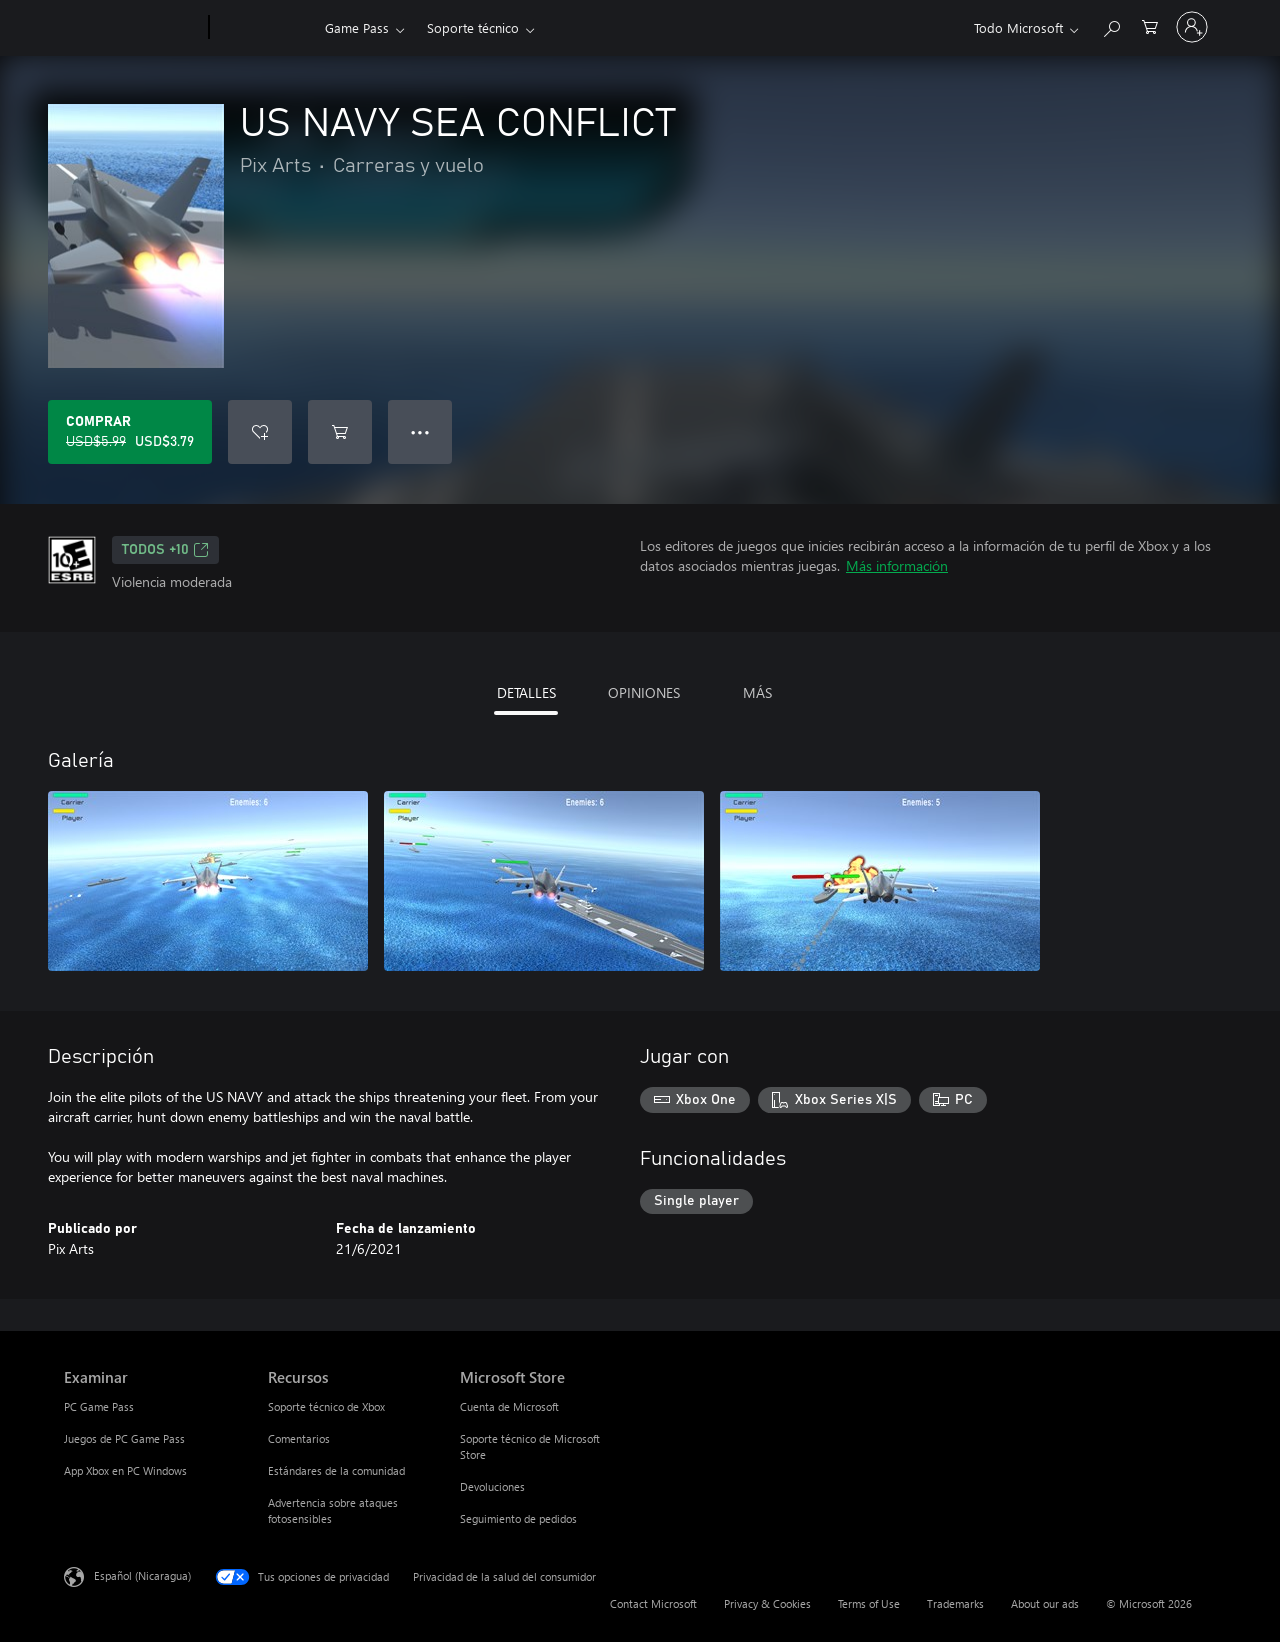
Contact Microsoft (653, 1603)
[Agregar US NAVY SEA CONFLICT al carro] (340, 432)
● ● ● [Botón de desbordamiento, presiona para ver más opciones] (420, 431)
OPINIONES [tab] (644, 692)
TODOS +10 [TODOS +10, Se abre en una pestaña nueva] (165, 550)
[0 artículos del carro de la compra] (1150, 25)
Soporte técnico (473, 27)
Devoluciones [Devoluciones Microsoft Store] (492, 1486)
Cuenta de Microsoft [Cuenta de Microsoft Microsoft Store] (509, 1406)
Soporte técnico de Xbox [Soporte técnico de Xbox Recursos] (326, 1406)
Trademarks (955, 1603)
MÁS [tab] (757, 692)
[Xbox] (264, 28)
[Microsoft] (132, 28)
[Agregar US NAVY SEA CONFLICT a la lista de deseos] (260, 432)
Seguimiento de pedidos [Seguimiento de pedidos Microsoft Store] (518, 1518)
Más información (897, 565)
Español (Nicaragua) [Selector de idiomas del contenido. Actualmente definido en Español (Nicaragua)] (142, 1575)
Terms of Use (869, 1603)
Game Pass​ (357, 27)
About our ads (1045, 1603)
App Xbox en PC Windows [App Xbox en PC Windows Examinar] (125, 1470)
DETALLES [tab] (526, 692)
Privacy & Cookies (767, 1603)
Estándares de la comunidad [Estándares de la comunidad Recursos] (336, 1470)
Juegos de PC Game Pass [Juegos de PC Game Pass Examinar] (124, 1438)
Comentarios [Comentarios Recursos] (299, 1438)
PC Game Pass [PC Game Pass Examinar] (99, 1406)
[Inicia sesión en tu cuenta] (1192, 27)
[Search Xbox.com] (1111, 25)
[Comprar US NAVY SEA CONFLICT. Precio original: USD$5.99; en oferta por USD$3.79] (130, 432)
